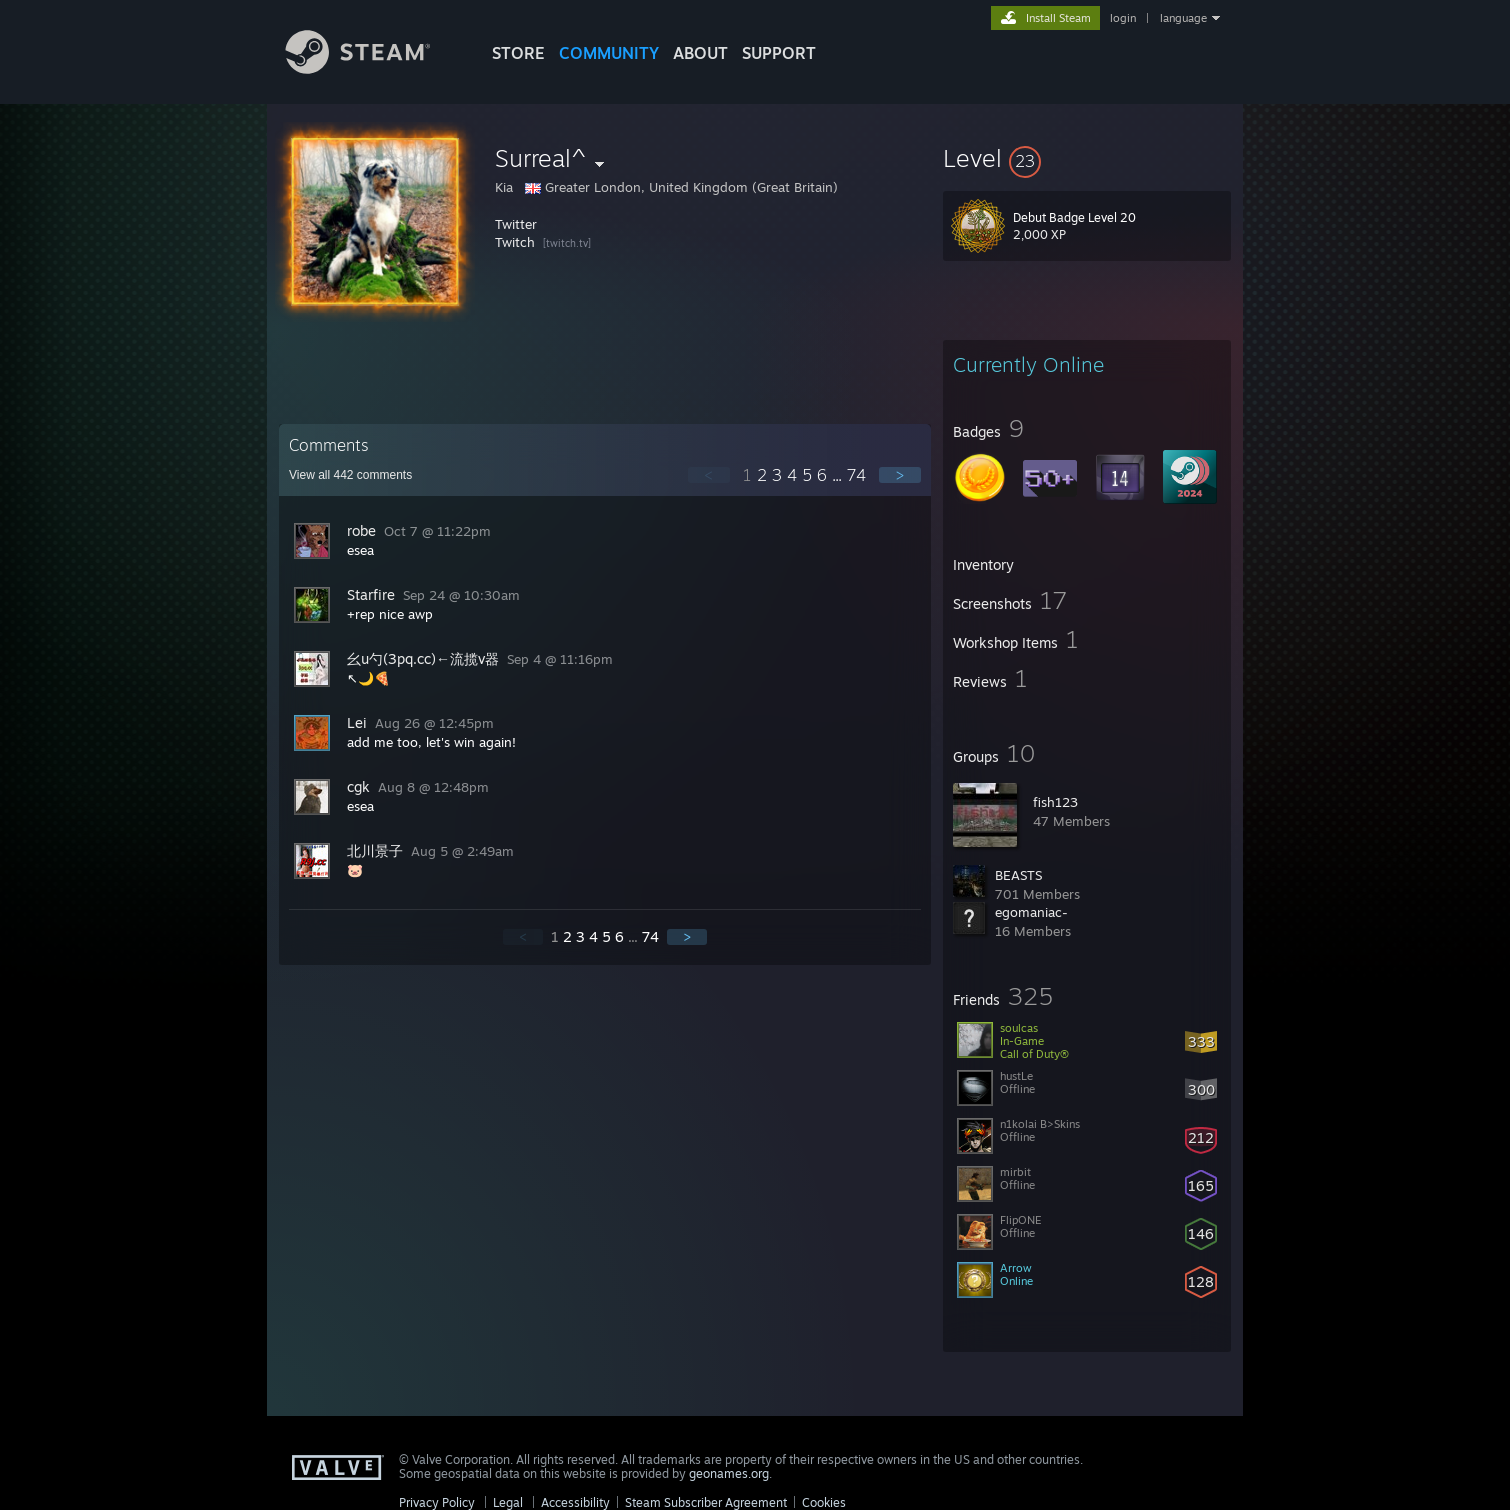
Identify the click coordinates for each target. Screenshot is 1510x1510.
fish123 (1055, 802)
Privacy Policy (437, 1502)
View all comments (350, 475)
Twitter (516, 224)
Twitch (515, 242)
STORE (518, 53)
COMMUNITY (609, 53)
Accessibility (575, 1502)
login (1123, 18)
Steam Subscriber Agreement (706, 1502)
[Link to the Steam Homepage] (373, 68)
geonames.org (729, 1473)
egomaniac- (1031, 912)
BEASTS (1018, 875)
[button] (1087, 158)
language (1183, 18)
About (700, 53)
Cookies (824, 1502)
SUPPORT (779, 53)
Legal (508, 1502)
